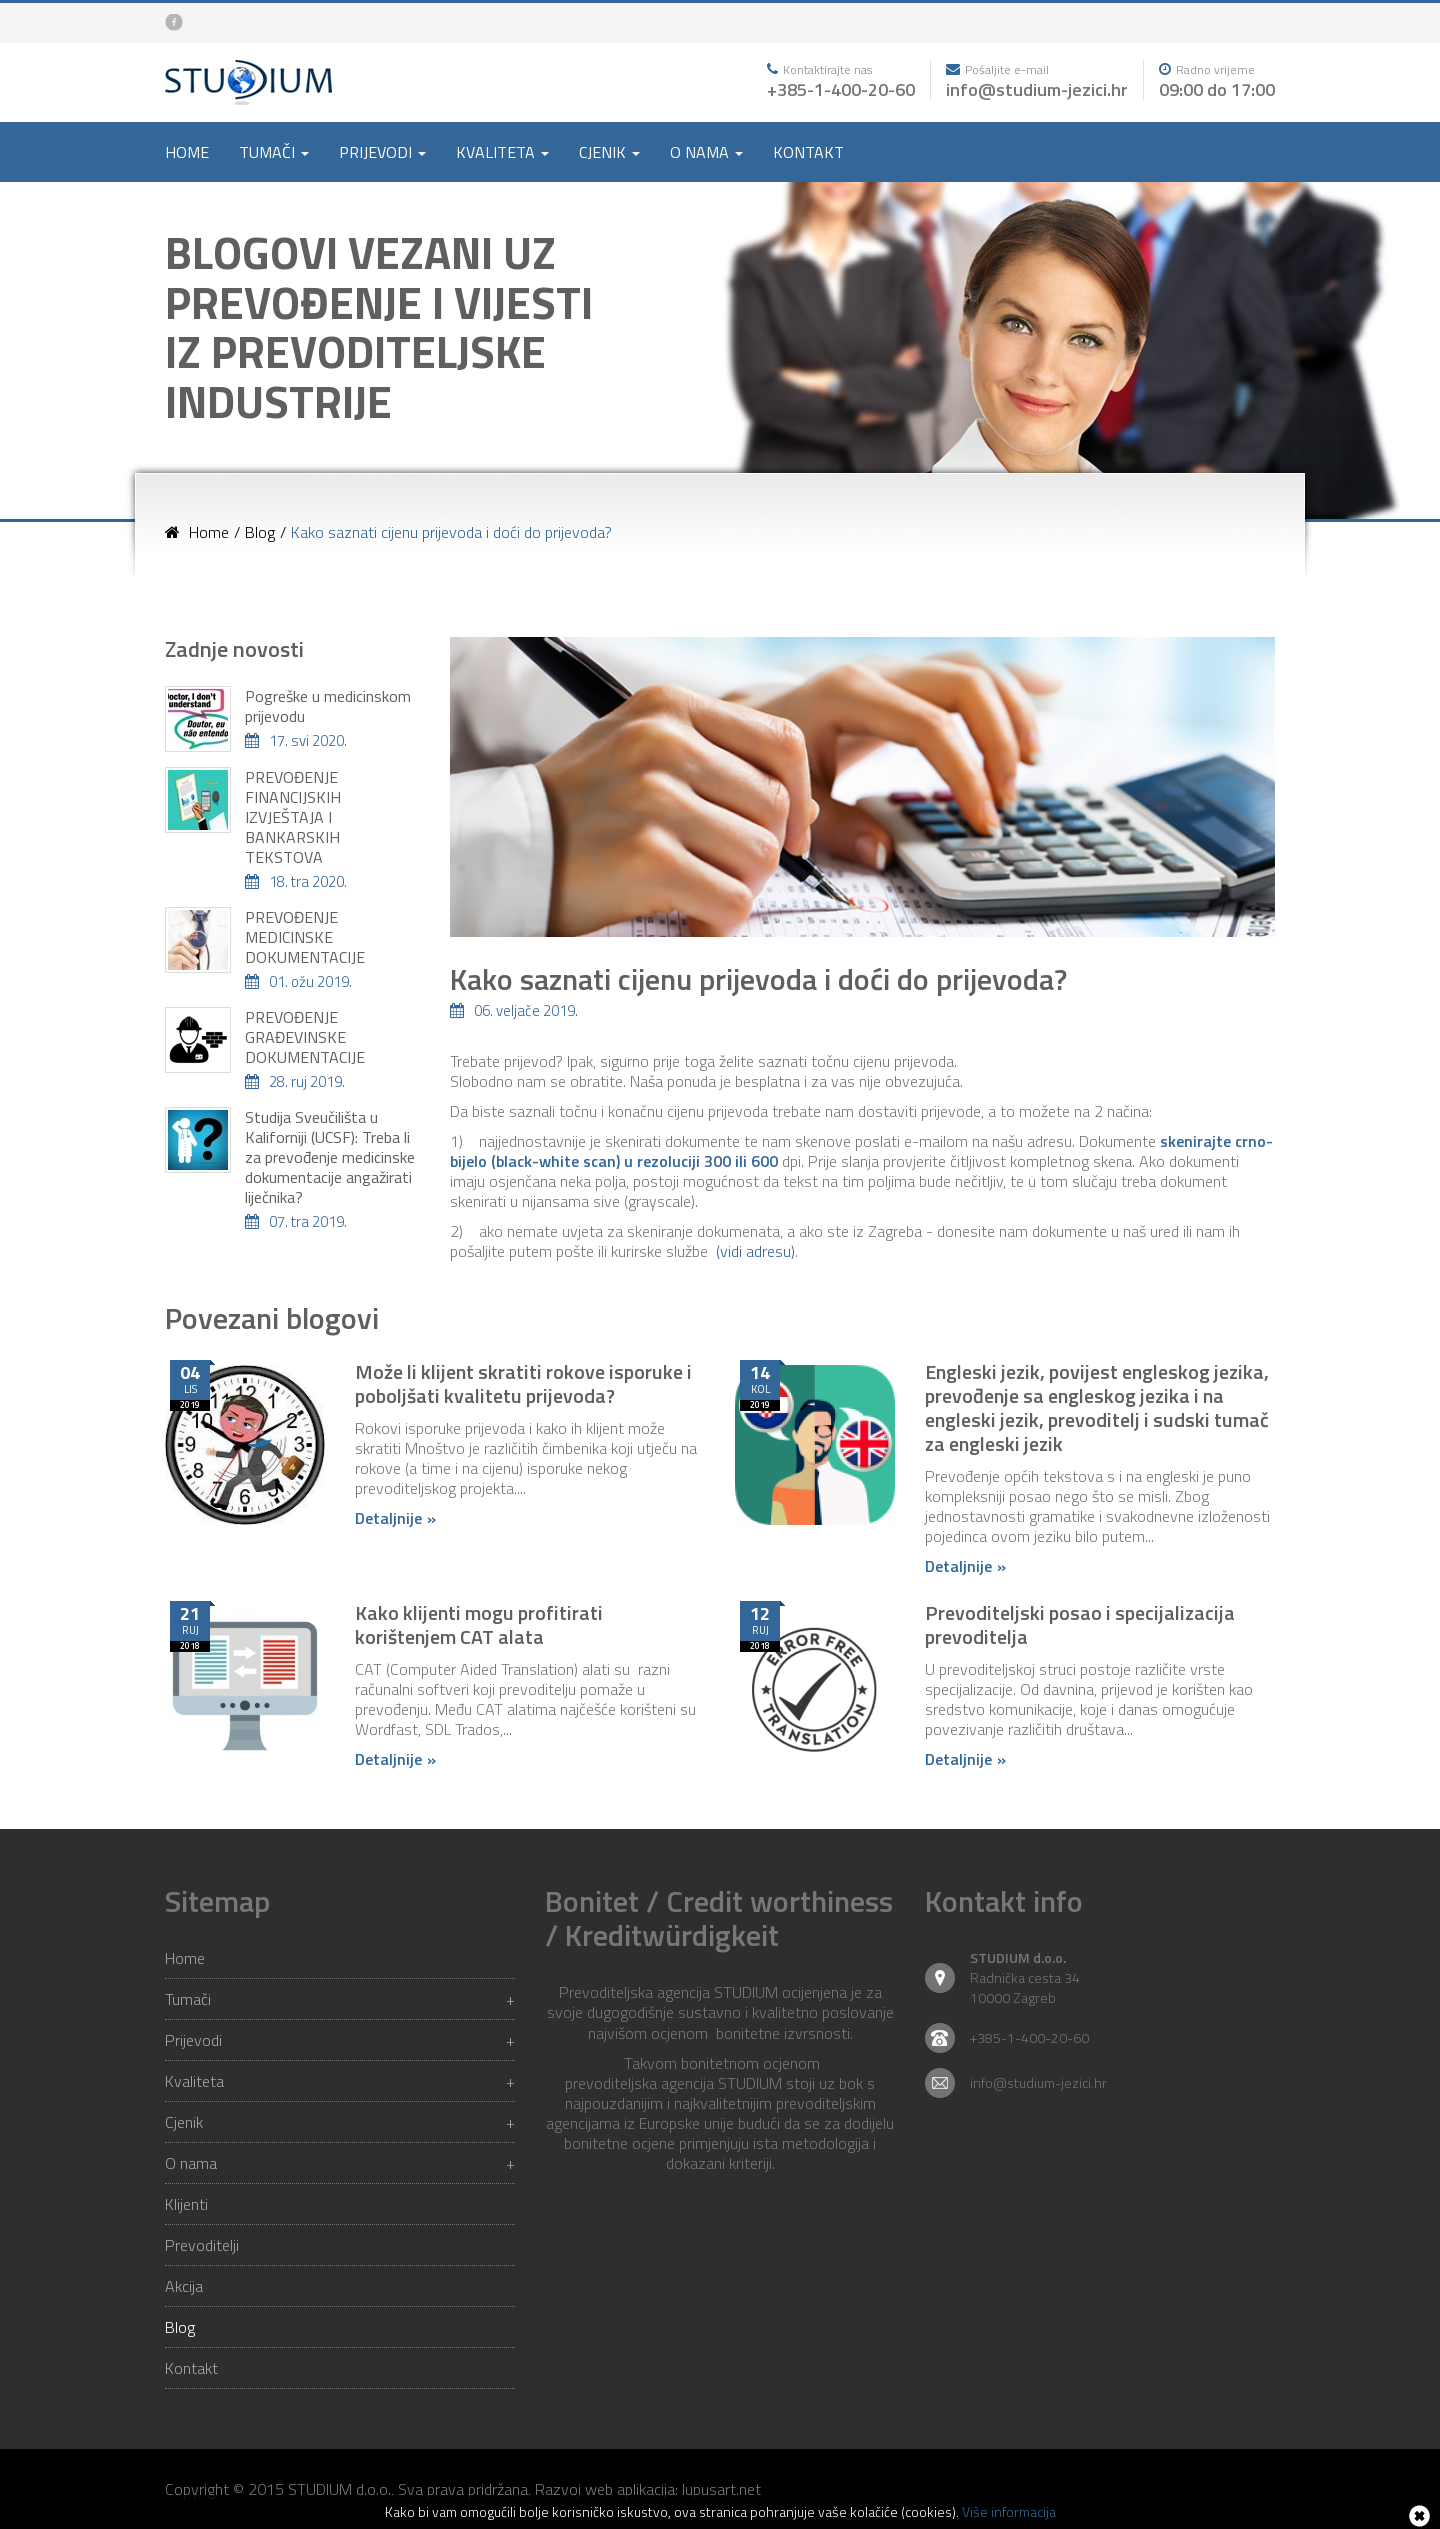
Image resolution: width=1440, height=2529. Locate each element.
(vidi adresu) (755, 1251)
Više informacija (1009, 2511)
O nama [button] (706, 152)
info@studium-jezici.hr (1037, 89)
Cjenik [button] (609, 152)
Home (187, 152)
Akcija (184, 2286)
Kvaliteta (340, 2081)
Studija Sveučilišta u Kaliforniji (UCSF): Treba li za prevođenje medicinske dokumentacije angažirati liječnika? (330, 1157)
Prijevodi (340, 2040)
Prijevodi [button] (382, 152)
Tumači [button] (274, 152)
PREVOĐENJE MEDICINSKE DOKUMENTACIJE (305, 937)
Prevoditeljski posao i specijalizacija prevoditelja (1080, 1624)
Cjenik (340, 2122)
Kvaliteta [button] (502, 152)
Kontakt (808, 152)
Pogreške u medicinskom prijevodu (328, 706)
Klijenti (186, 2204)
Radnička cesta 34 (1025, 1977)
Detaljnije (388, 1518)
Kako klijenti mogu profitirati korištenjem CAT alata (479, 1624)
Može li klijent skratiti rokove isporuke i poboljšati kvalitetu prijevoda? (523, 1383)
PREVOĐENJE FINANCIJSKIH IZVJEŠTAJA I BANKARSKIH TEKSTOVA (293, 817)
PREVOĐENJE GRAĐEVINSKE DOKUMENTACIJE (305, 1037)
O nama (340, 2163)
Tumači (340, 1999)
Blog (180, 2327)
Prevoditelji (202, 2245)
